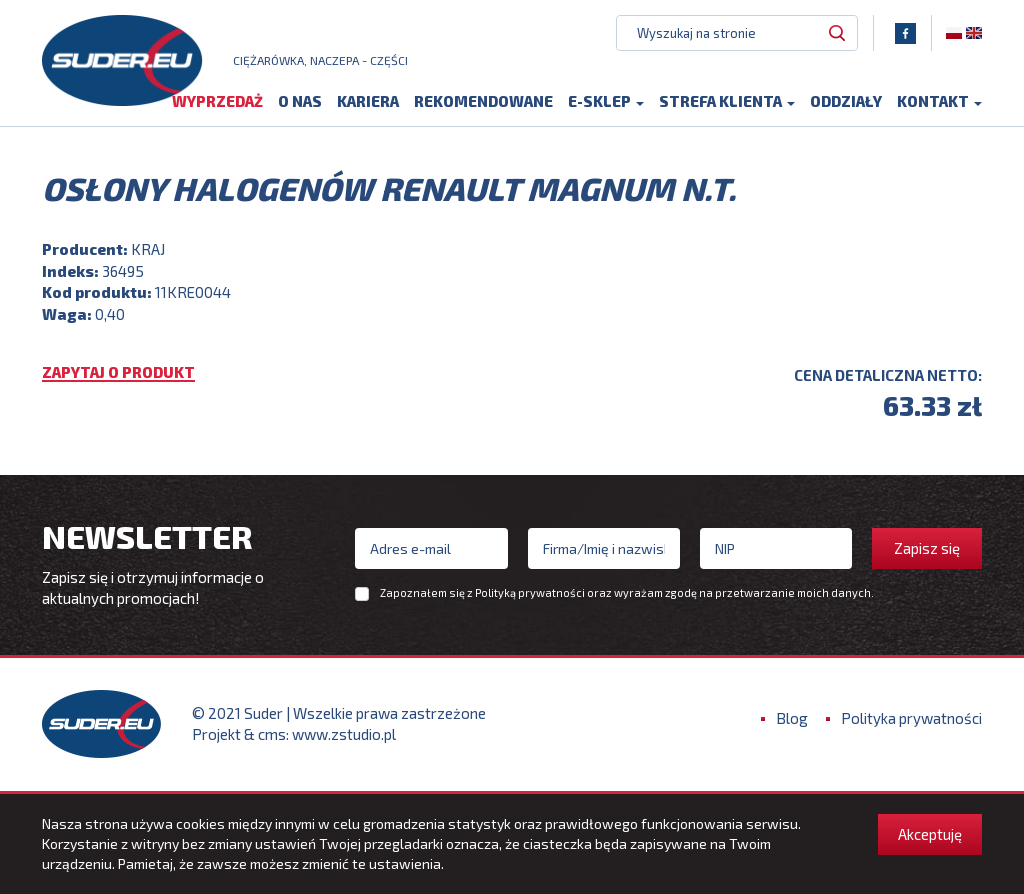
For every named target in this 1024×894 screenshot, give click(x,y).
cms (272, 735)
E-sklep (606, 102)
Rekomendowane (483, 102)
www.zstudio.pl (344, 735)
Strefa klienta (727, 102)
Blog (792, 719)
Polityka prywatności (911, 719)
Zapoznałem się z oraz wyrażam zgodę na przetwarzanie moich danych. (627, 593)
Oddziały (846, 102)
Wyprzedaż (217, 102)
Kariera (368, 102)
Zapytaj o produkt (118, 374)
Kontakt (939, 102)
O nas (300, 102)
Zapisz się (927, 548)
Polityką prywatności (530, 592)
